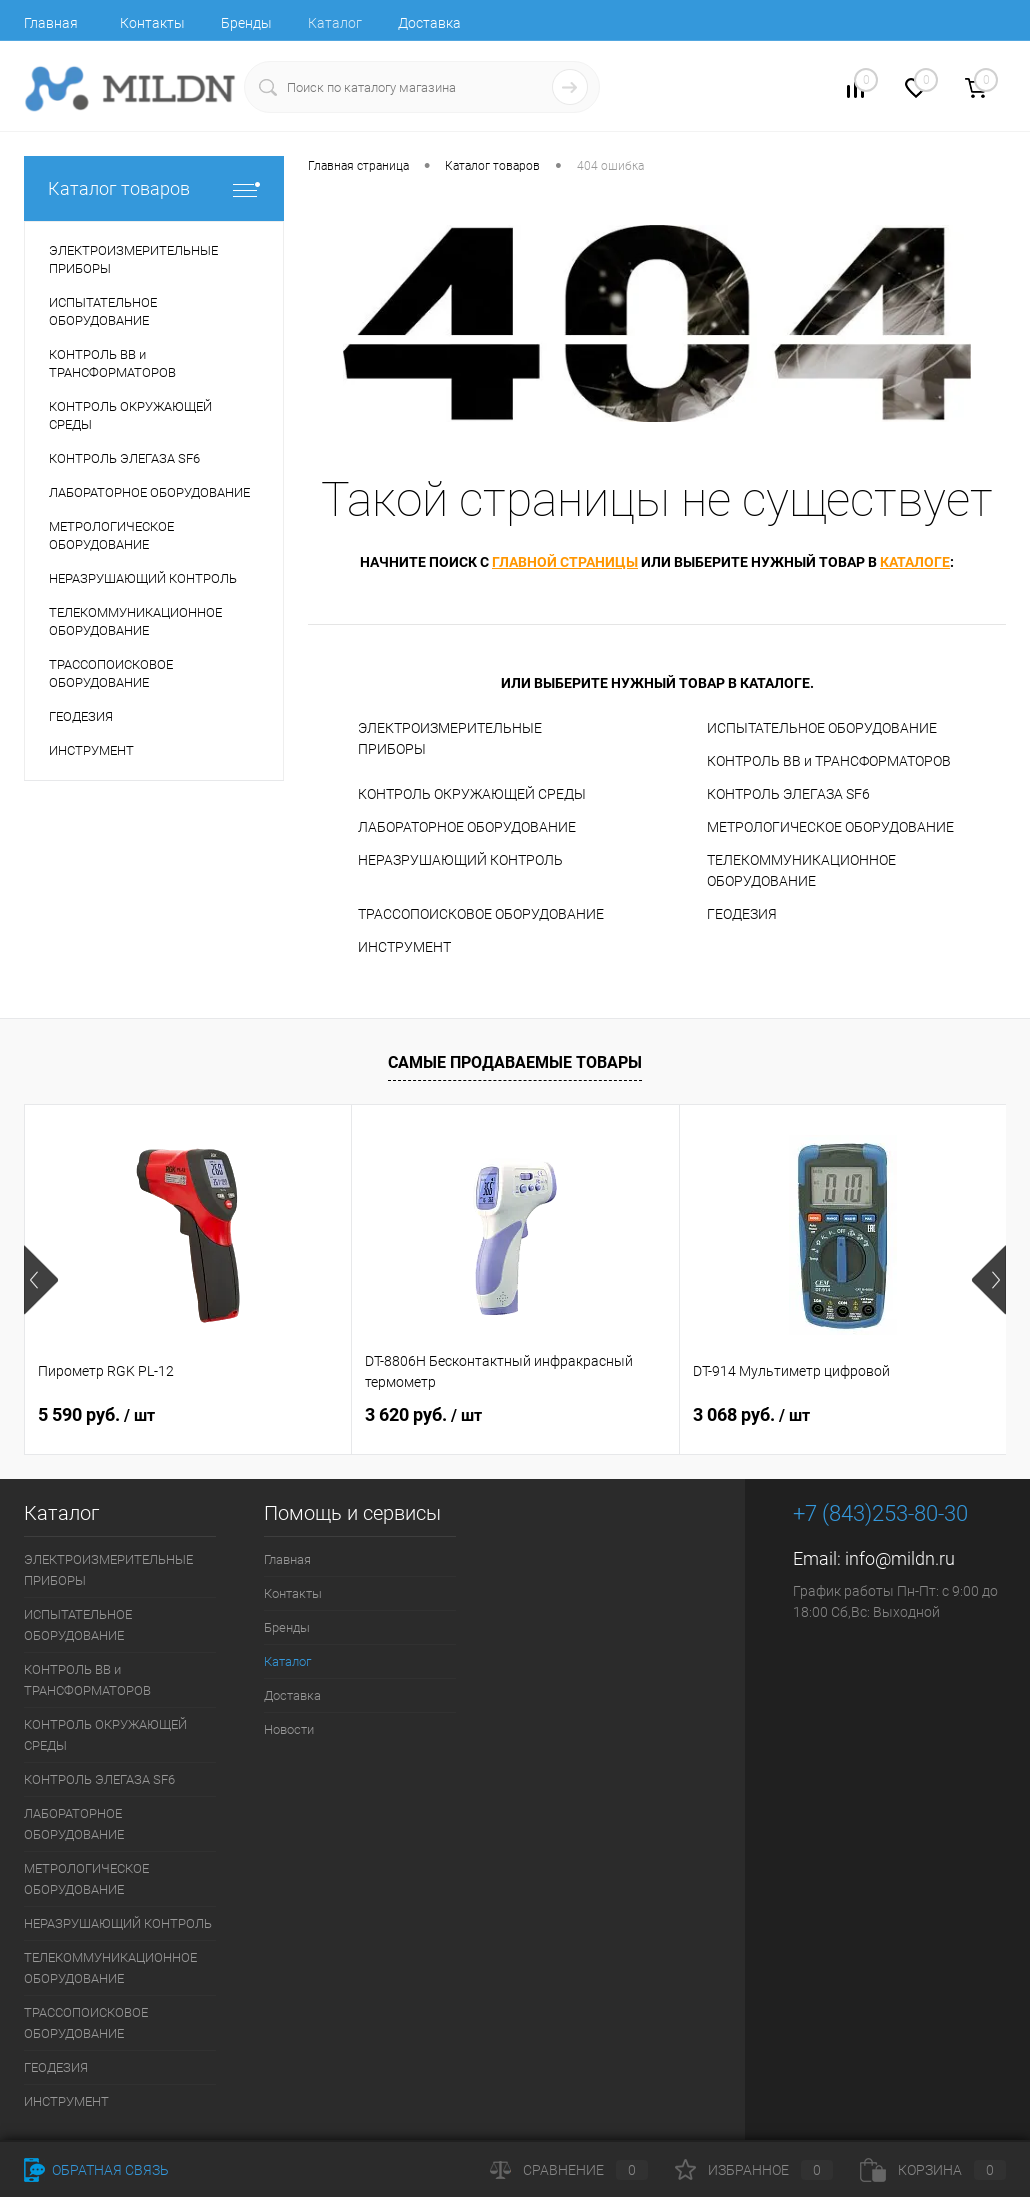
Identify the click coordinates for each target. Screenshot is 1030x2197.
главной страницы (565, 562)
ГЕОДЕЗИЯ (742, 914)
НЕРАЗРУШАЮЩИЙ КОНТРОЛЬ (460, 860)
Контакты (152, 23)
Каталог (335, 23)
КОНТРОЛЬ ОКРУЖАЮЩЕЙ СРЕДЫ (472, 794)
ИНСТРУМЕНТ (404, 947)
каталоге (915, 562)
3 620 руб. (423, 1414)
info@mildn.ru (900, 1558)
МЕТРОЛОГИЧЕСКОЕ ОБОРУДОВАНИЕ (830, 827)
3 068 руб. (751, 1414)
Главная (51, 23)
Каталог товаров (154, 188)
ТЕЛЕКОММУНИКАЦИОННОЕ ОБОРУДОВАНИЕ (801, 870)
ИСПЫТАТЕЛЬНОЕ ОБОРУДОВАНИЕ (822, 728)
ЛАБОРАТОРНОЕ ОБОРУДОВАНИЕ (467, 827)
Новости (289, 1729)
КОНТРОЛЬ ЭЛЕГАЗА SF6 (788, 794)
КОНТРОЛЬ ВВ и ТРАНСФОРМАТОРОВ (829, 761)
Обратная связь (96, 2170)
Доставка (429, 23)
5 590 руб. (96, 1414)
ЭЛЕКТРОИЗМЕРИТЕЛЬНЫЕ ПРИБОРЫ (450, 738)
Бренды (246, 23)
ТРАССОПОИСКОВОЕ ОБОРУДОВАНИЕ (481, 914)
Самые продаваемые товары (515, 1062)
